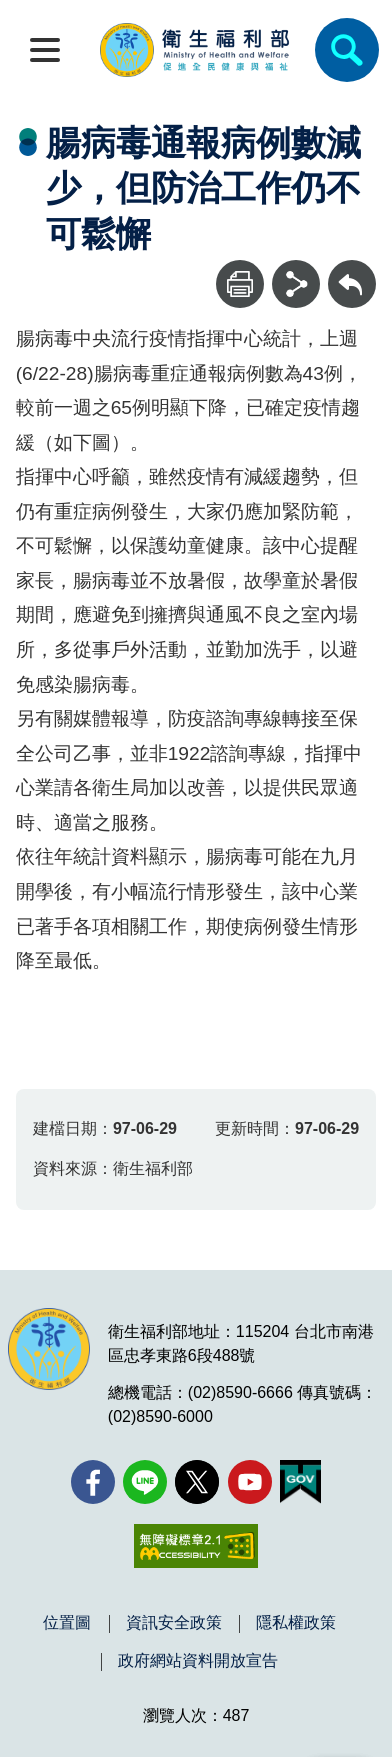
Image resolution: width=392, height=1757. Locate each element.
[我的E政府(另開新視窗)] (300, 1482)
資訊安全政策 (174, 1623)
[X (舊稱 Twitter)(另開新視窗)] (197, 1482)
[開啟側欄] (45, 50)
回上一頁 (352, 269)
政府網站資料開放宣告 (198, 1661)
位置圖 (67, 1623)
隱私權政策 (296, 1623)
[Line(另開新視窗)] (145, 1482)
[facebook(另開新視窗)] (93, 1482)
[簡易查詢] (347, 50)
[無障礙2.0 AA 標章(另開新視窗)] (195, 1546)
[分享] (296, 284)
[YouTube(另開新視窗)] (250, 1482)
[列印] (240, 284)
